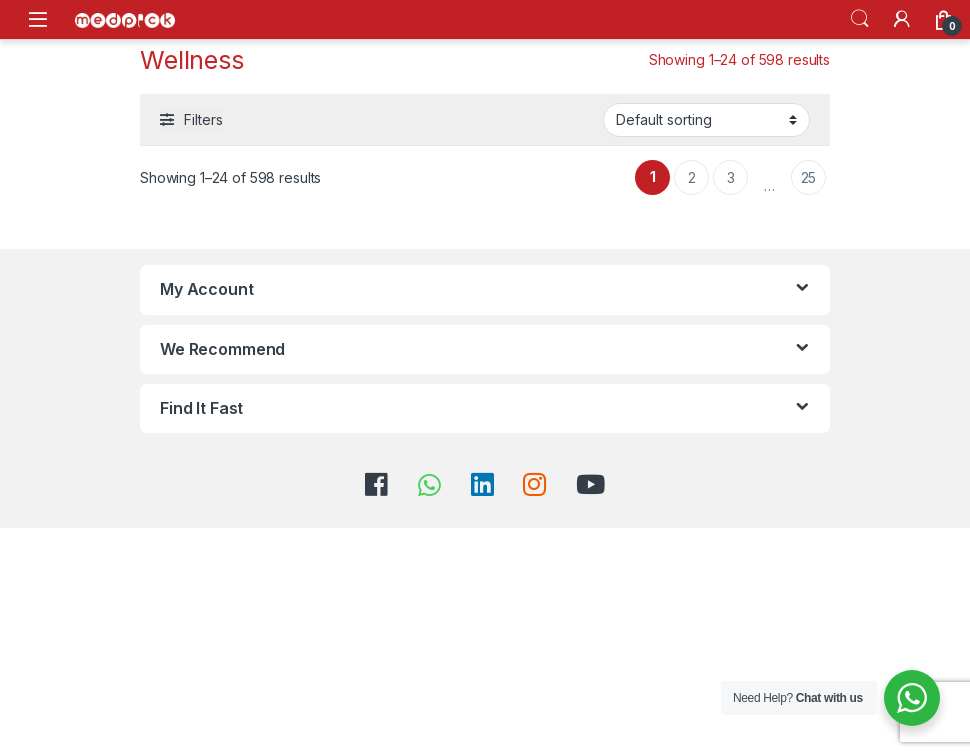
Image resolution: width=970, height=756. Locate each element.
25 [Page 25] (809, 177)
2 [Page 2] (692, 177)
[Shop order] (706, 120)
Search (860, 19)
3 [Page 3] (731, 177)
